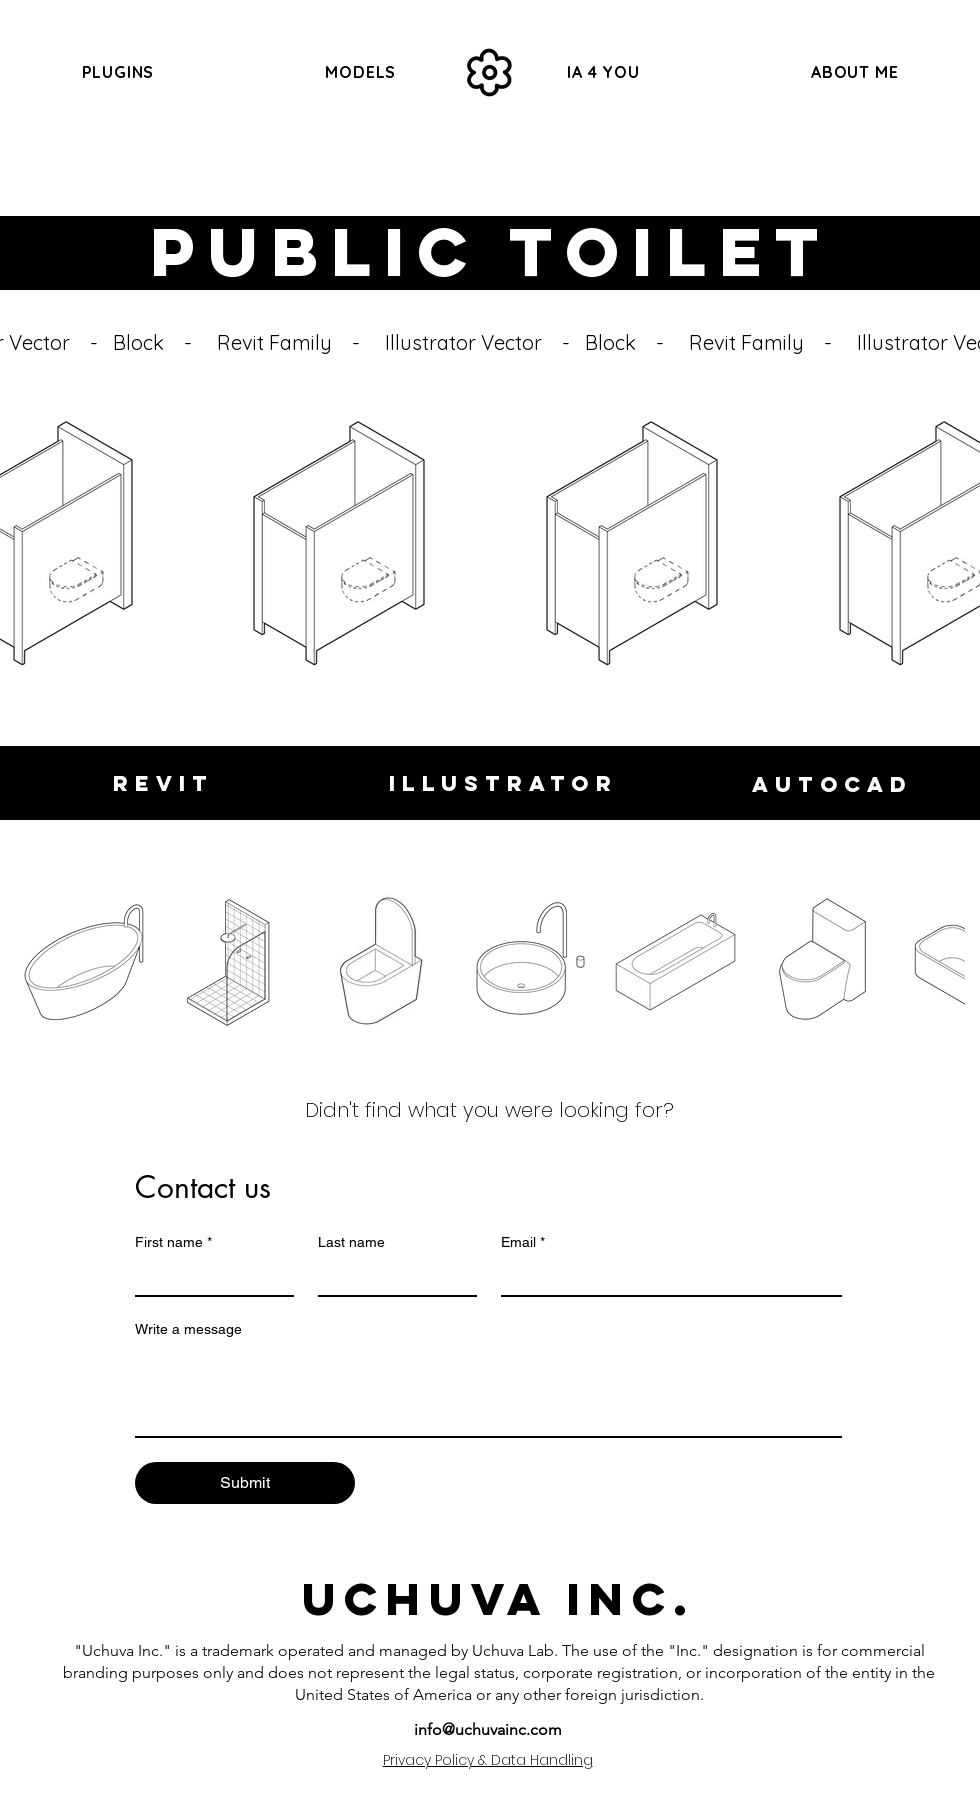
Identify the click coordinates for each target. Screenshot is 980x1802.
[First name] (208, 1277)
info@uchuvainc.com (488, 1729)
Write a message (188, 1329)
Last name (351, 1242)
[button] (361, 72)
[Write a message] (488, 1391)
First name (173, 1242)
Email (523, 1242)
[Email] (666, 1277)
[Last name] (391, 1277)
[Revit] (163, 783)
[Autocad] (832, 784)
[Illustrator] (503, 783)
